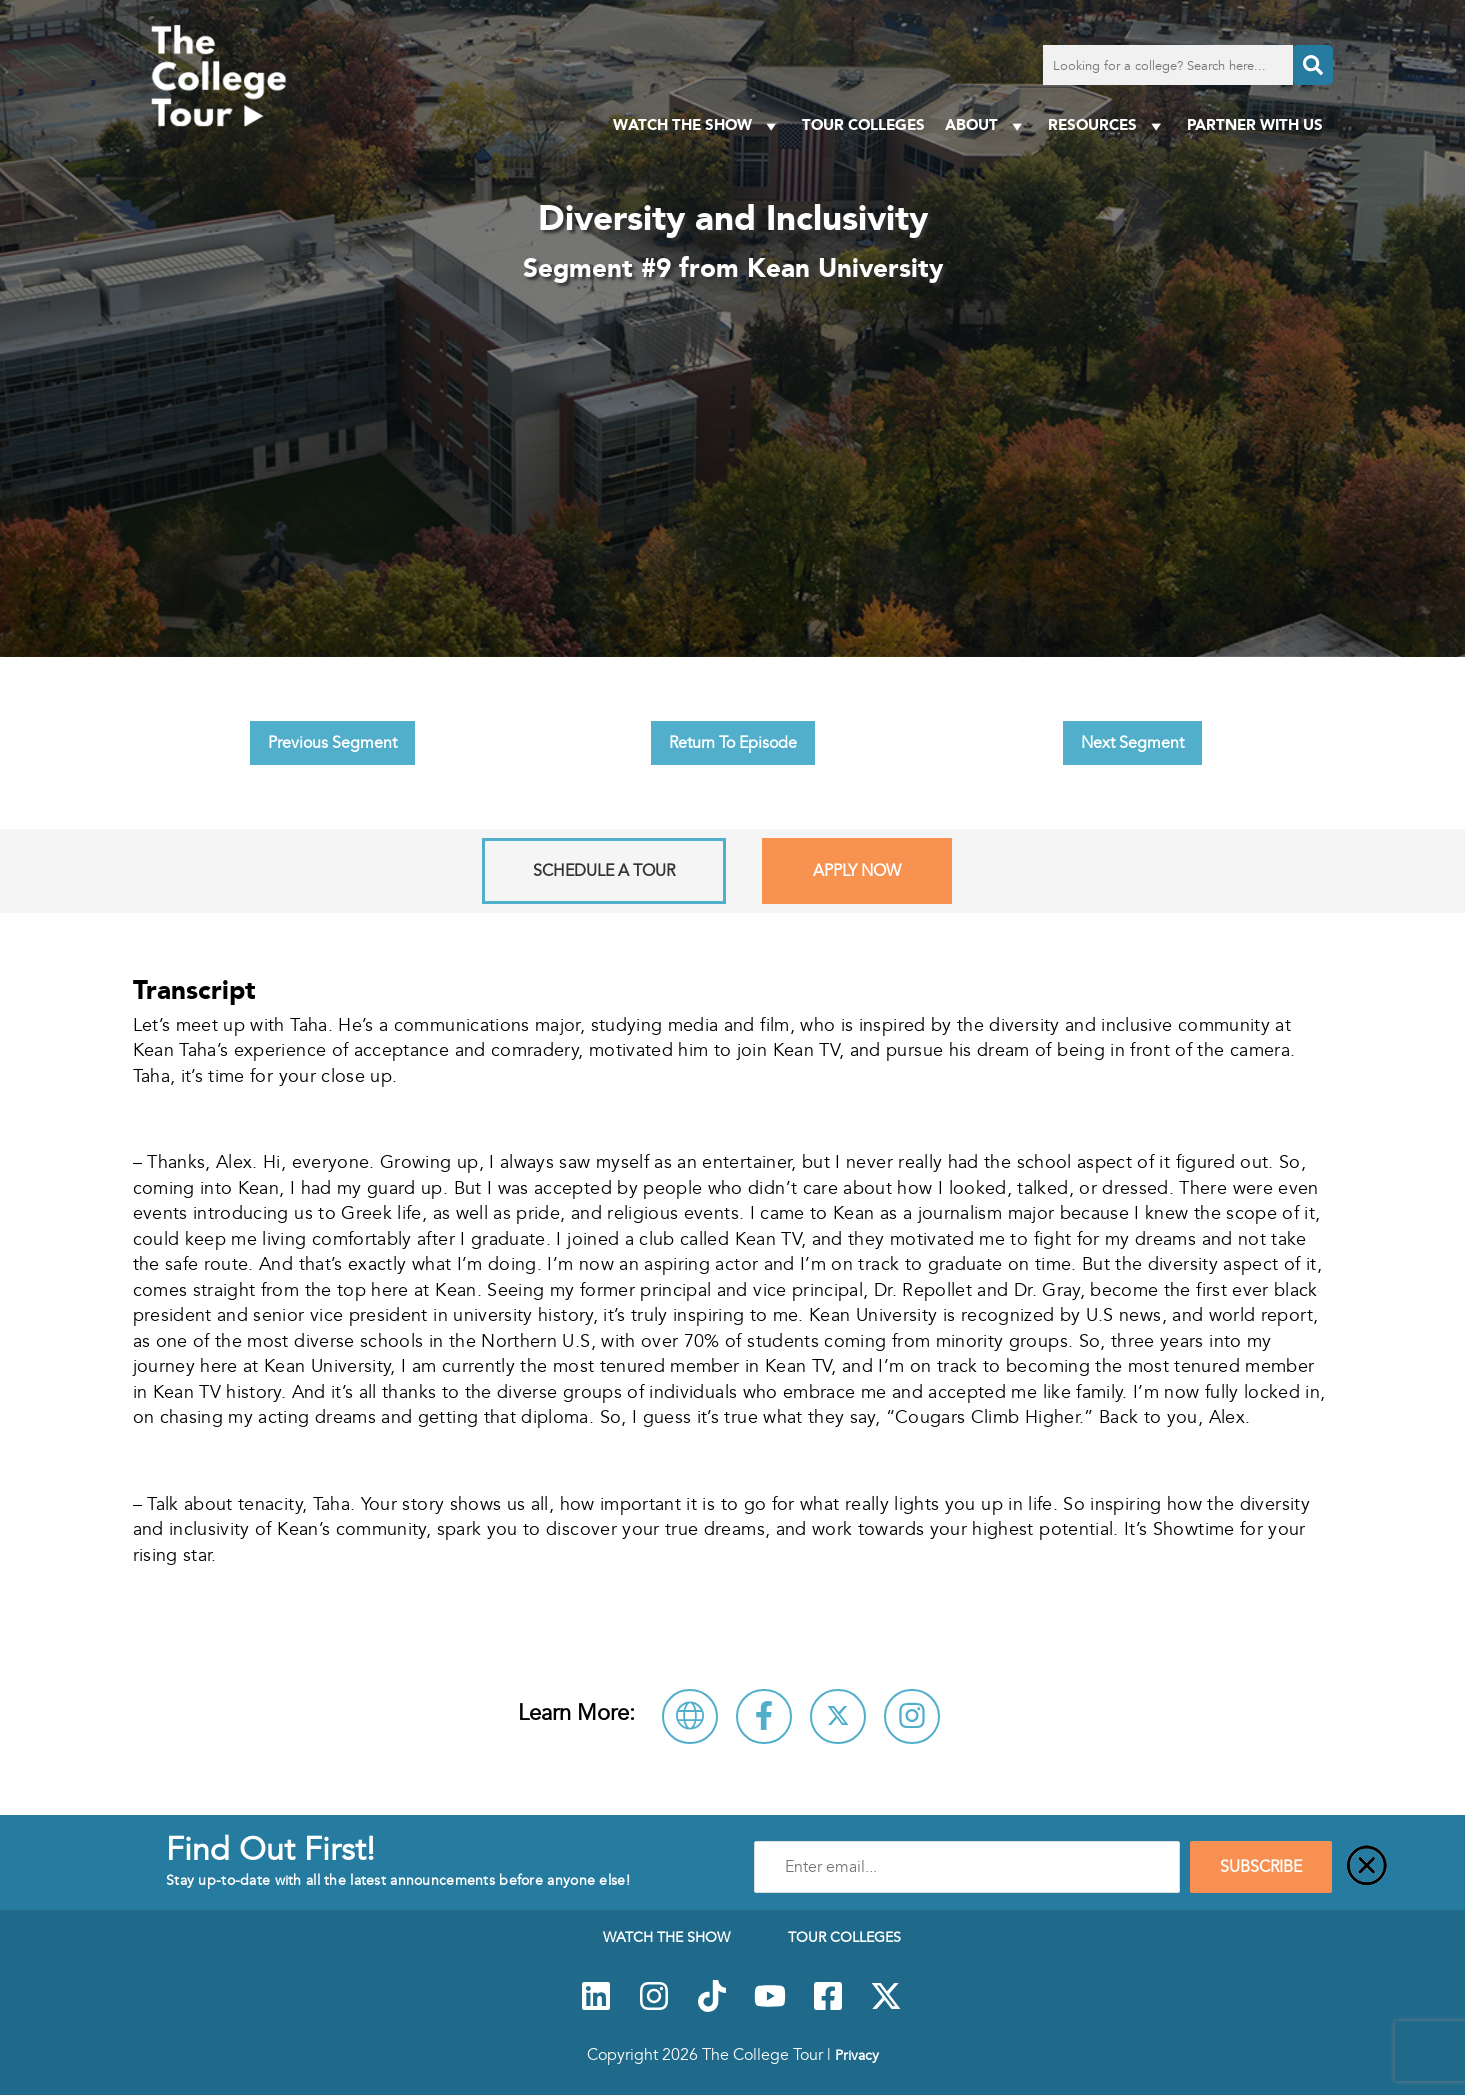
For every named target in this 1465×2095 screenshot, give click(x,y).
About (986, 125)
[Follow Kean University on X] (838, 1716)
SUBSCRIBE (1261, 1867)
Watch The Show (697, 125)
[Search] (1313, 65)
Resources (1107, 125)
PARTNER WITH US (1255, 124)
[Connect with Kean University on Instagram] (912, 1716)
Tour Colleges (863, 124)
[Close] (1367, 1867)
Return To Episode (733, 743)
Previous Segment (332, 743)
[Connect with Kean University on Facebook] (764, 1716)
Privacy (857, 2055)
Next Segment (1132, 743)
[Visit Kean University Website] (690, 1716)
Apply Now (857, 871)
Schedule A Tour (604, 871)
